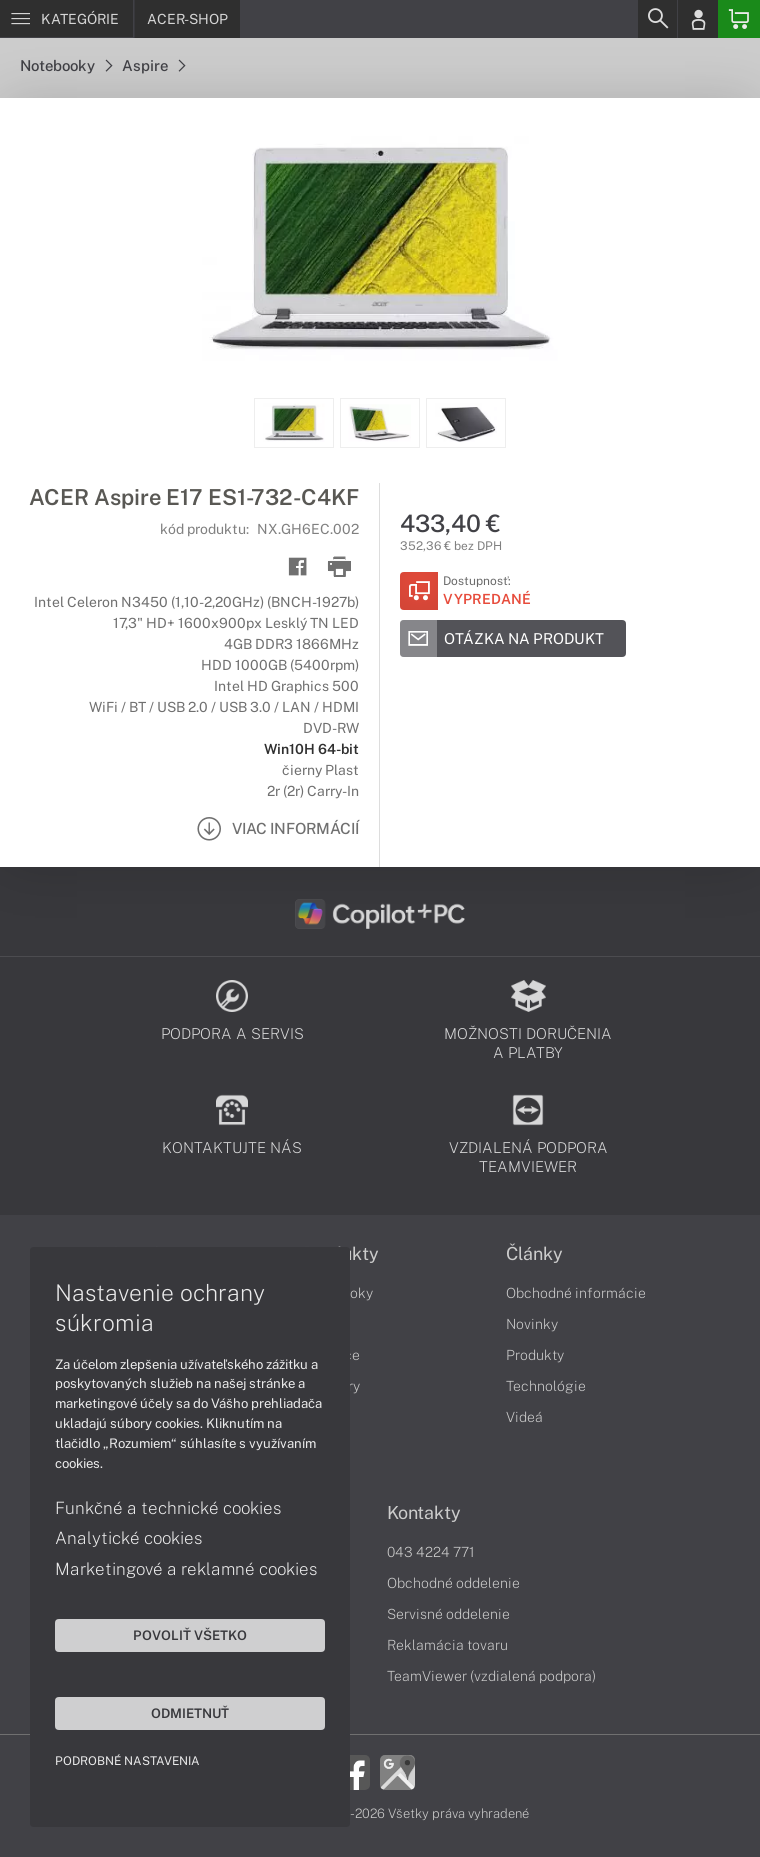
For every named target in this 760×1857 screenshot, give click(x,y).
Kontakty (424, 1513)
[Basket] (739, 19)
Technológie (546, 1386)
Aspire (153, 65)
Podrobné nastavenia (127, 1761)
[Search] (657, 19)
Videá (524, 1417)
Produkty (535, 1355)
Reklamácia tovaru (447, 1645)
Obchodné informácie (576, 1293)
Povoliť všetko (190, 1635)
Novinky (532, 1324)
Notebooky (66, 65)
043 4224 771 (431, 1552)
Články (534, 1254)
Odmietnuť (190, 1713)
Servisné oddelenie (448, 1614)
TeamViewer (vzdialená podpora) (491, 1676)
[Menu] (66, 19)
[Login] (698, 19)
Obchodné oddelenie (453, 1583)
